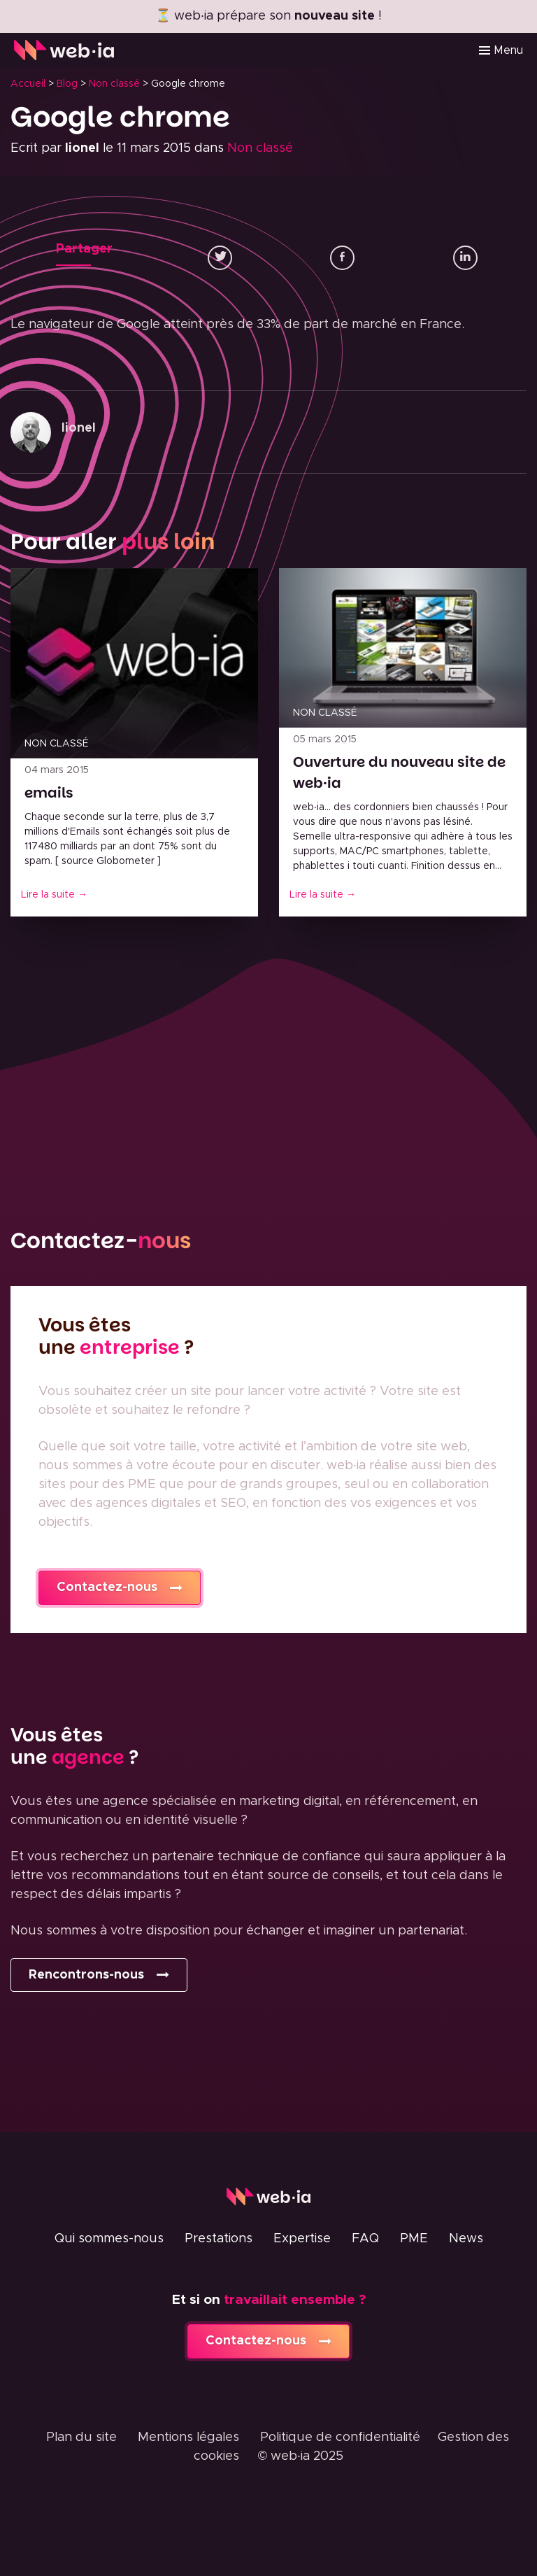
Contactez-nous (107, 1587)
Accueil (27, 84)
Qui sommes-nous (109, 2238)
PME (414, 2238)
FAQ (365, 2238)
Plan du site (81, 2437)
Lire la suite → (54, 895)
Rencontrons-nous (86, 1975)
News (466, 2238)
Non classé (114, 84)
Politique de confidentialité (340, 2437)
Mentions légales (188, 2437)
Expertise (302, 2238)
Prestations (218, 2238)
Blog (67, 84)
